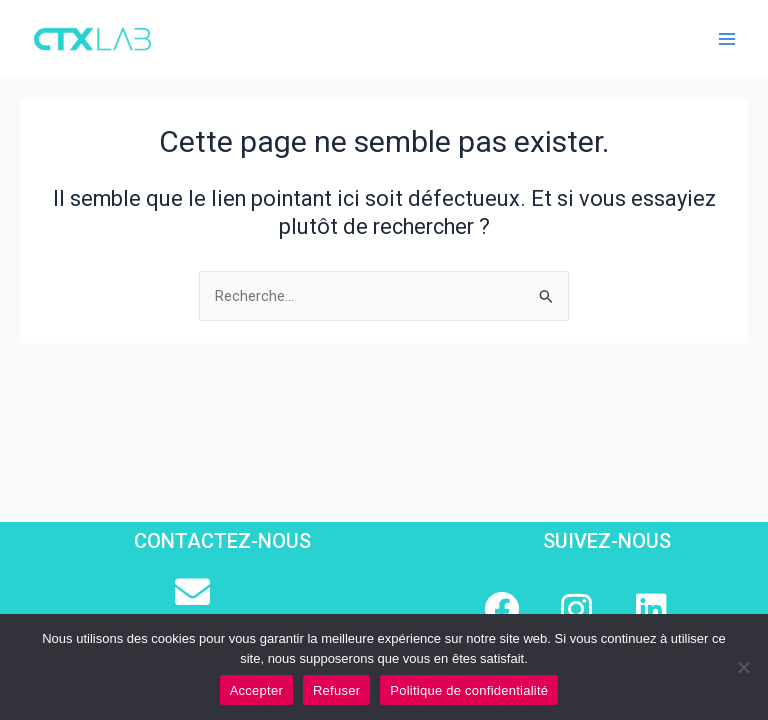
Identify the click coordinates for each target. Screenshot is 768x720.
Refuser (336, 690)
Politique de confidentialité (469, 690)
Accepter (256, 690)
